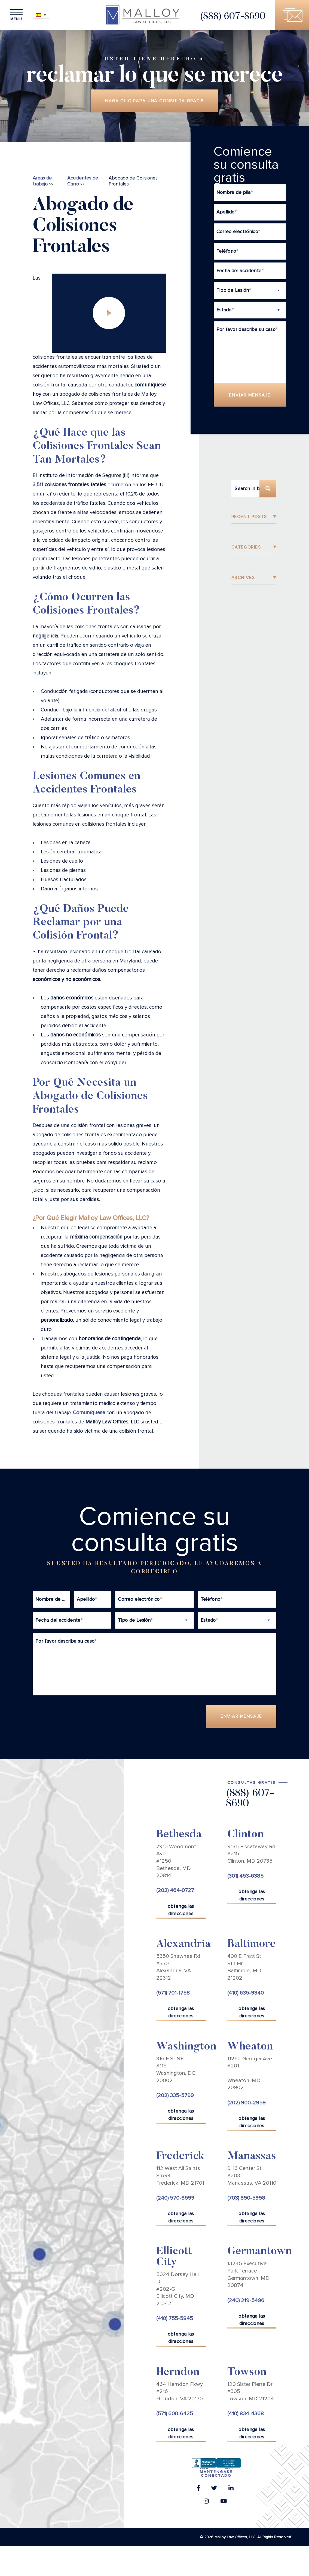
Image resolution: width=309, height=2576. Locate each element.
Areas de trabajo (42, 181)
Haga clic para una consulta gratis (154, 101)
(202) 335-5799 (175, 2095)
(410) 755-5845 (174, 2318)
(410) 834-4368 (245, 2413)
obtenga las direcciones (181, 1909)
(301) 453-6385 (245, 1876)
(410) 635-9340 (245, 1993)
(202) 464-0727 (175, 1890)
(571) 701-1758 (173, 1993)
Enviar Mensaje (250, 395)
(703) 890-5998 (246, 2198)
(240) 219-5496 (245, 2300)
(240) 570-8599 (175, 2198)
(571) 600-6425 (174, 2413)
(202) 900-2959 (246, 2103)
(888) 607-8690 (232, 16)
